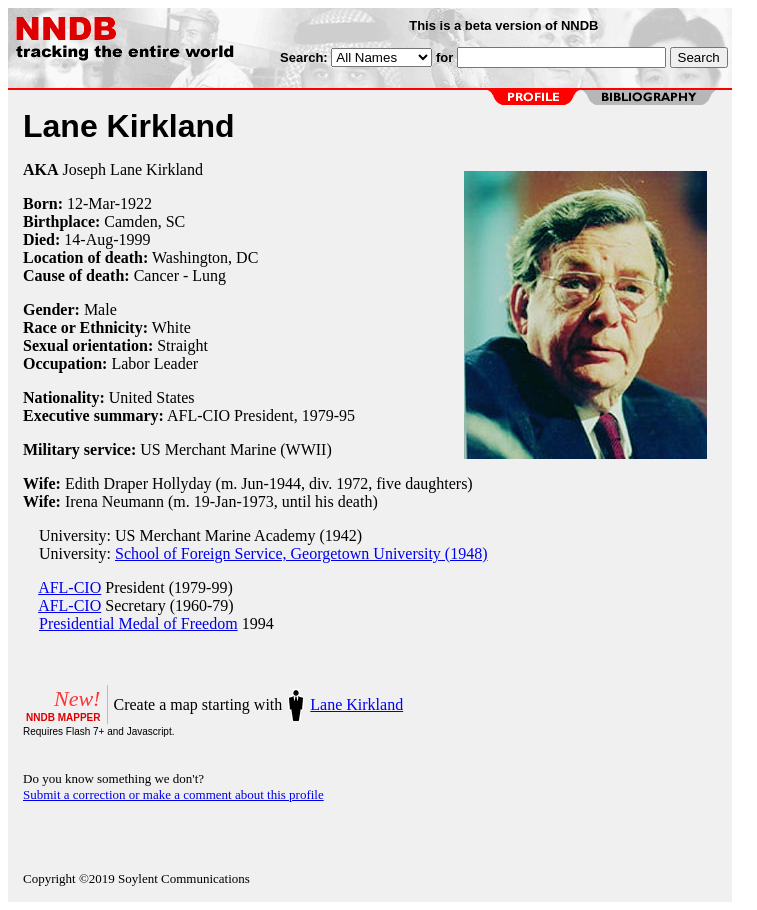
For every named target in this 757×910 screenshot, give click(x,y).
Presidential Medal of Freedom (138, 623)
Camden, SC (144, 221)
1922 (136, 203)
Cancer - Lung (180, 275)
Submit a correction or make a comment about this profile (173, 794)
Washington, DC (205, 257)
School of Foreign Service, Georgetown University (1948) (301, 553)
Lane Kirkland (356, 704)
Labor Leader (154, 363)
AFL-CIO (69, 587)
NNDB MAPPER (63, 717)
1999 (135, 239)
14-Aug (88, 239)
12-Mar (91, 203)
